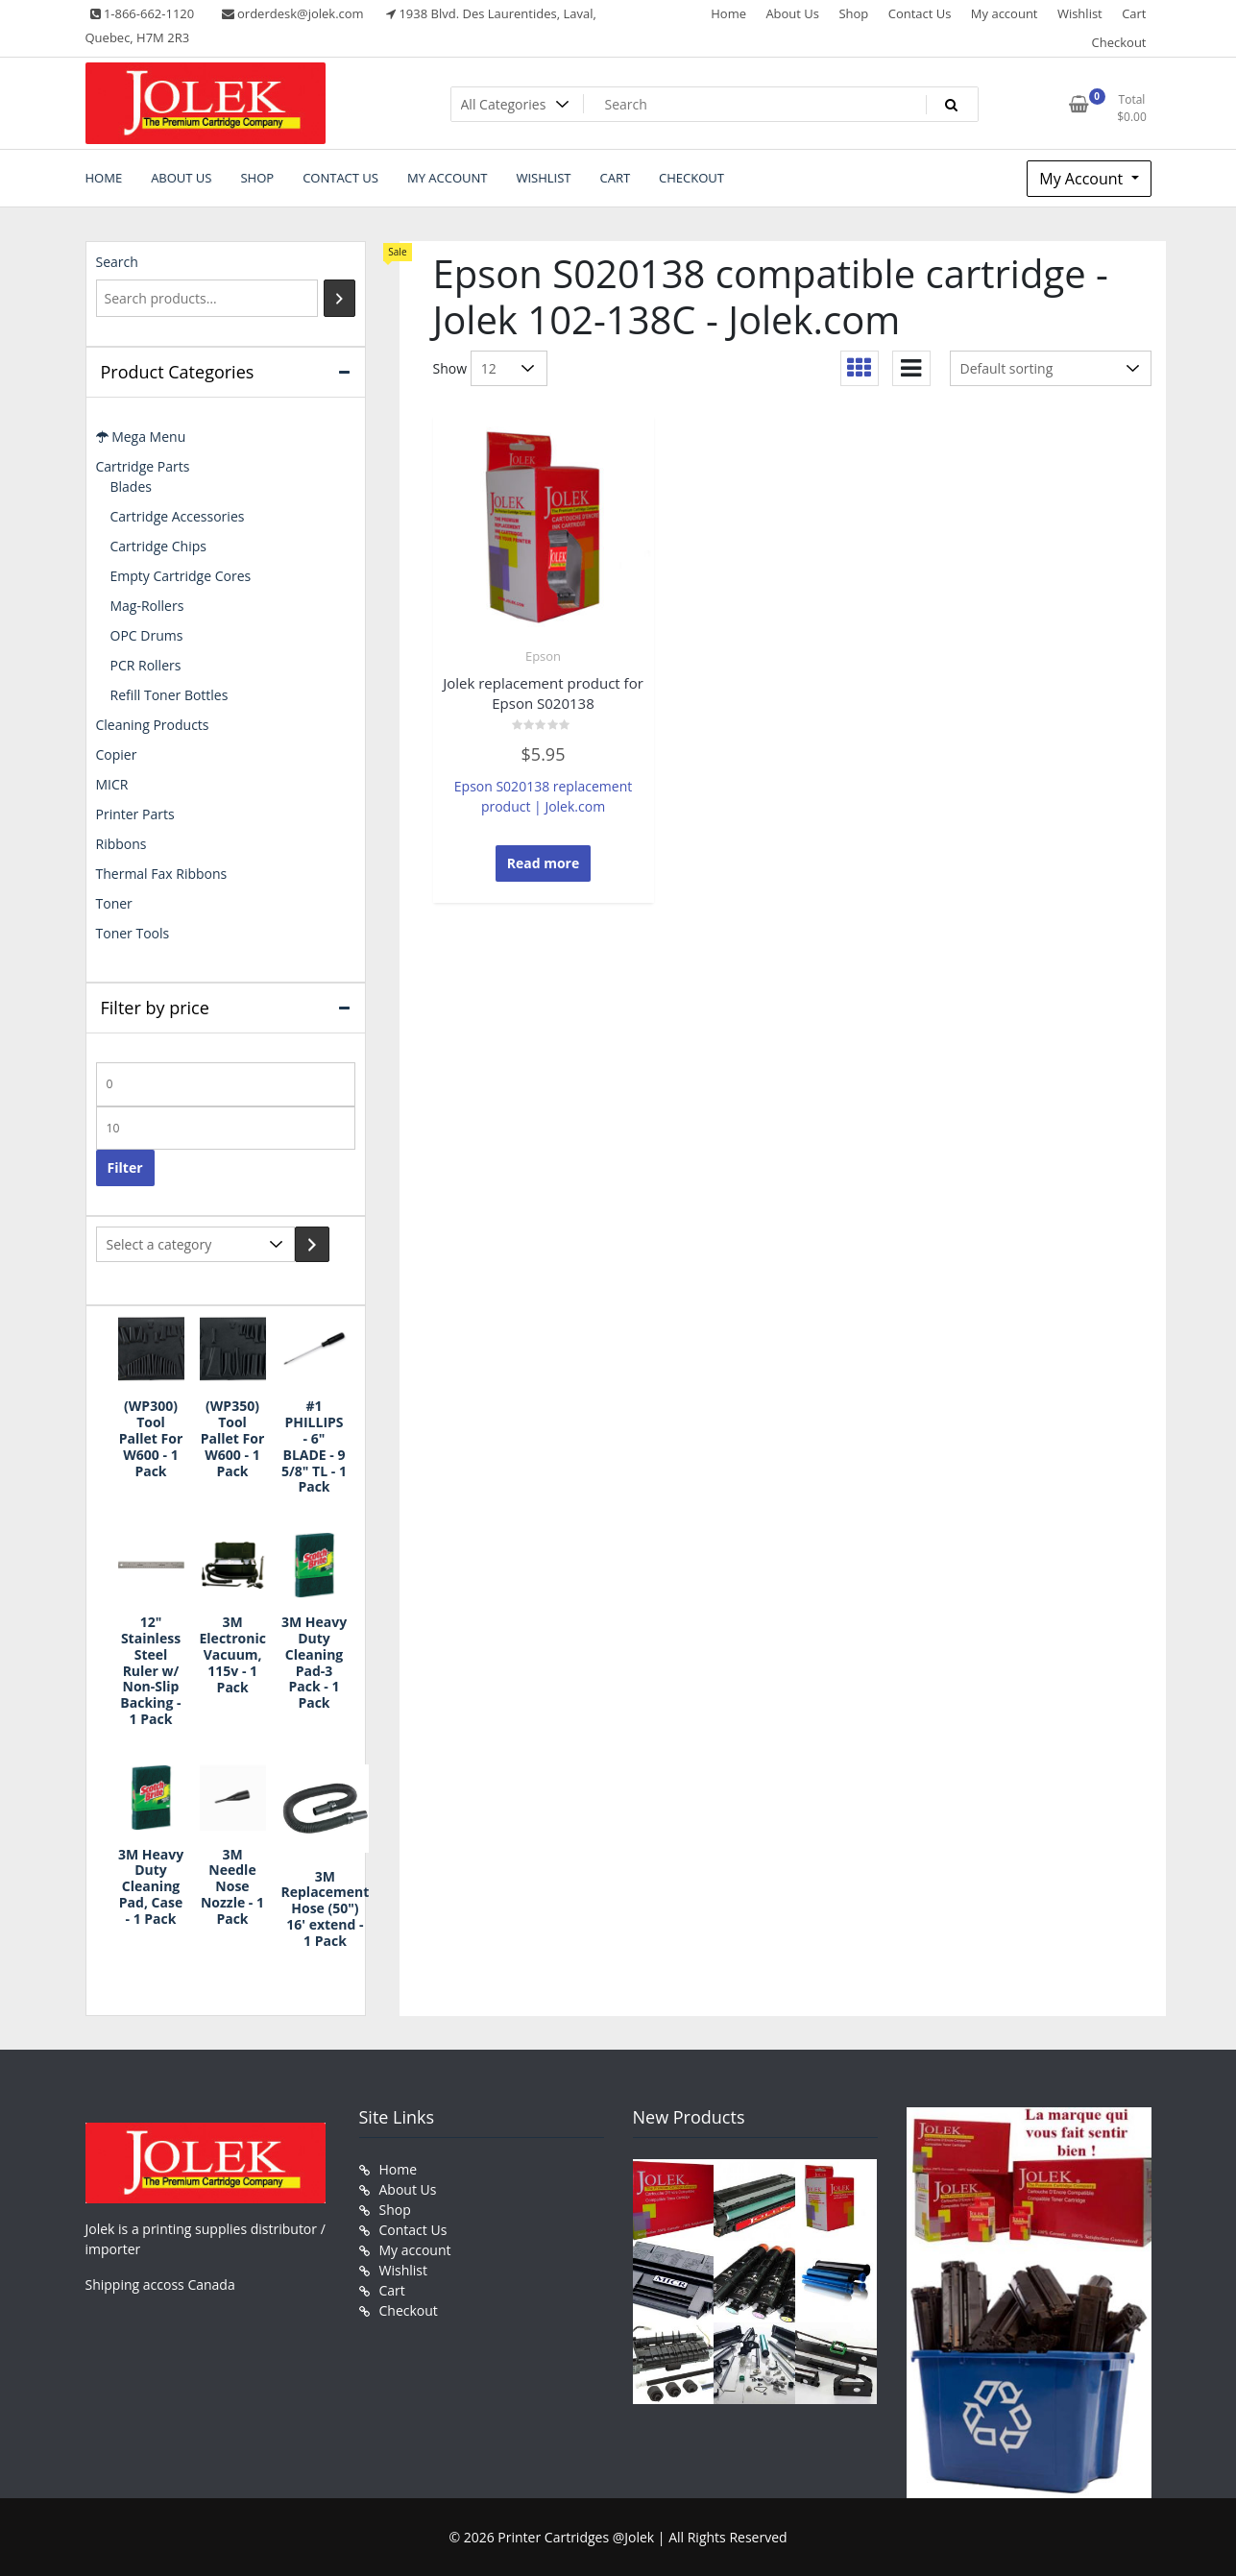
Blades (131, 486)
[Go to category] (312, 1244)
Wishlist (1080, 13)
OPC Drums (146, 635)
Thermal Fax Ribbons (162, 873)
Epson (543, 656)
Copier (116, 754)
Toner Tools (133, 933)
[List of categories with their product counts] (195, 1244)
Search (117, 262)
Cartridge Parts (143, 466)
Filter (125, 1167)
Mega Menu (141, 436)
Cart (1134, 13)
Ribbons (121, 844)
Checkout (1119, 42)
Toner (114, 903)
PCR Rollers (146, 665)
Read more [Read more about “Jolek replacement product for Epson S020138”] (543, 863)
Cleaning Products (152, 725)
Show (450, 368)
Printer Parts (135, 814)
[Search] (339, 298)
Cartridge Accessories (177, 516)
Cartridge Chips (158, 546)
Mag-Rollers (147, 605)
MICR (112, 784)
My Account (1083, 178)
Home (728, 13)
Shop (853, 13)
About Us (792, 13)
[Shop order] (1050, 368)
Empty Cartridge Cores (181, 576)
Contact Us (920, 13)
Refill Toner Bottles (169, 695)
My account (1004, 13)
